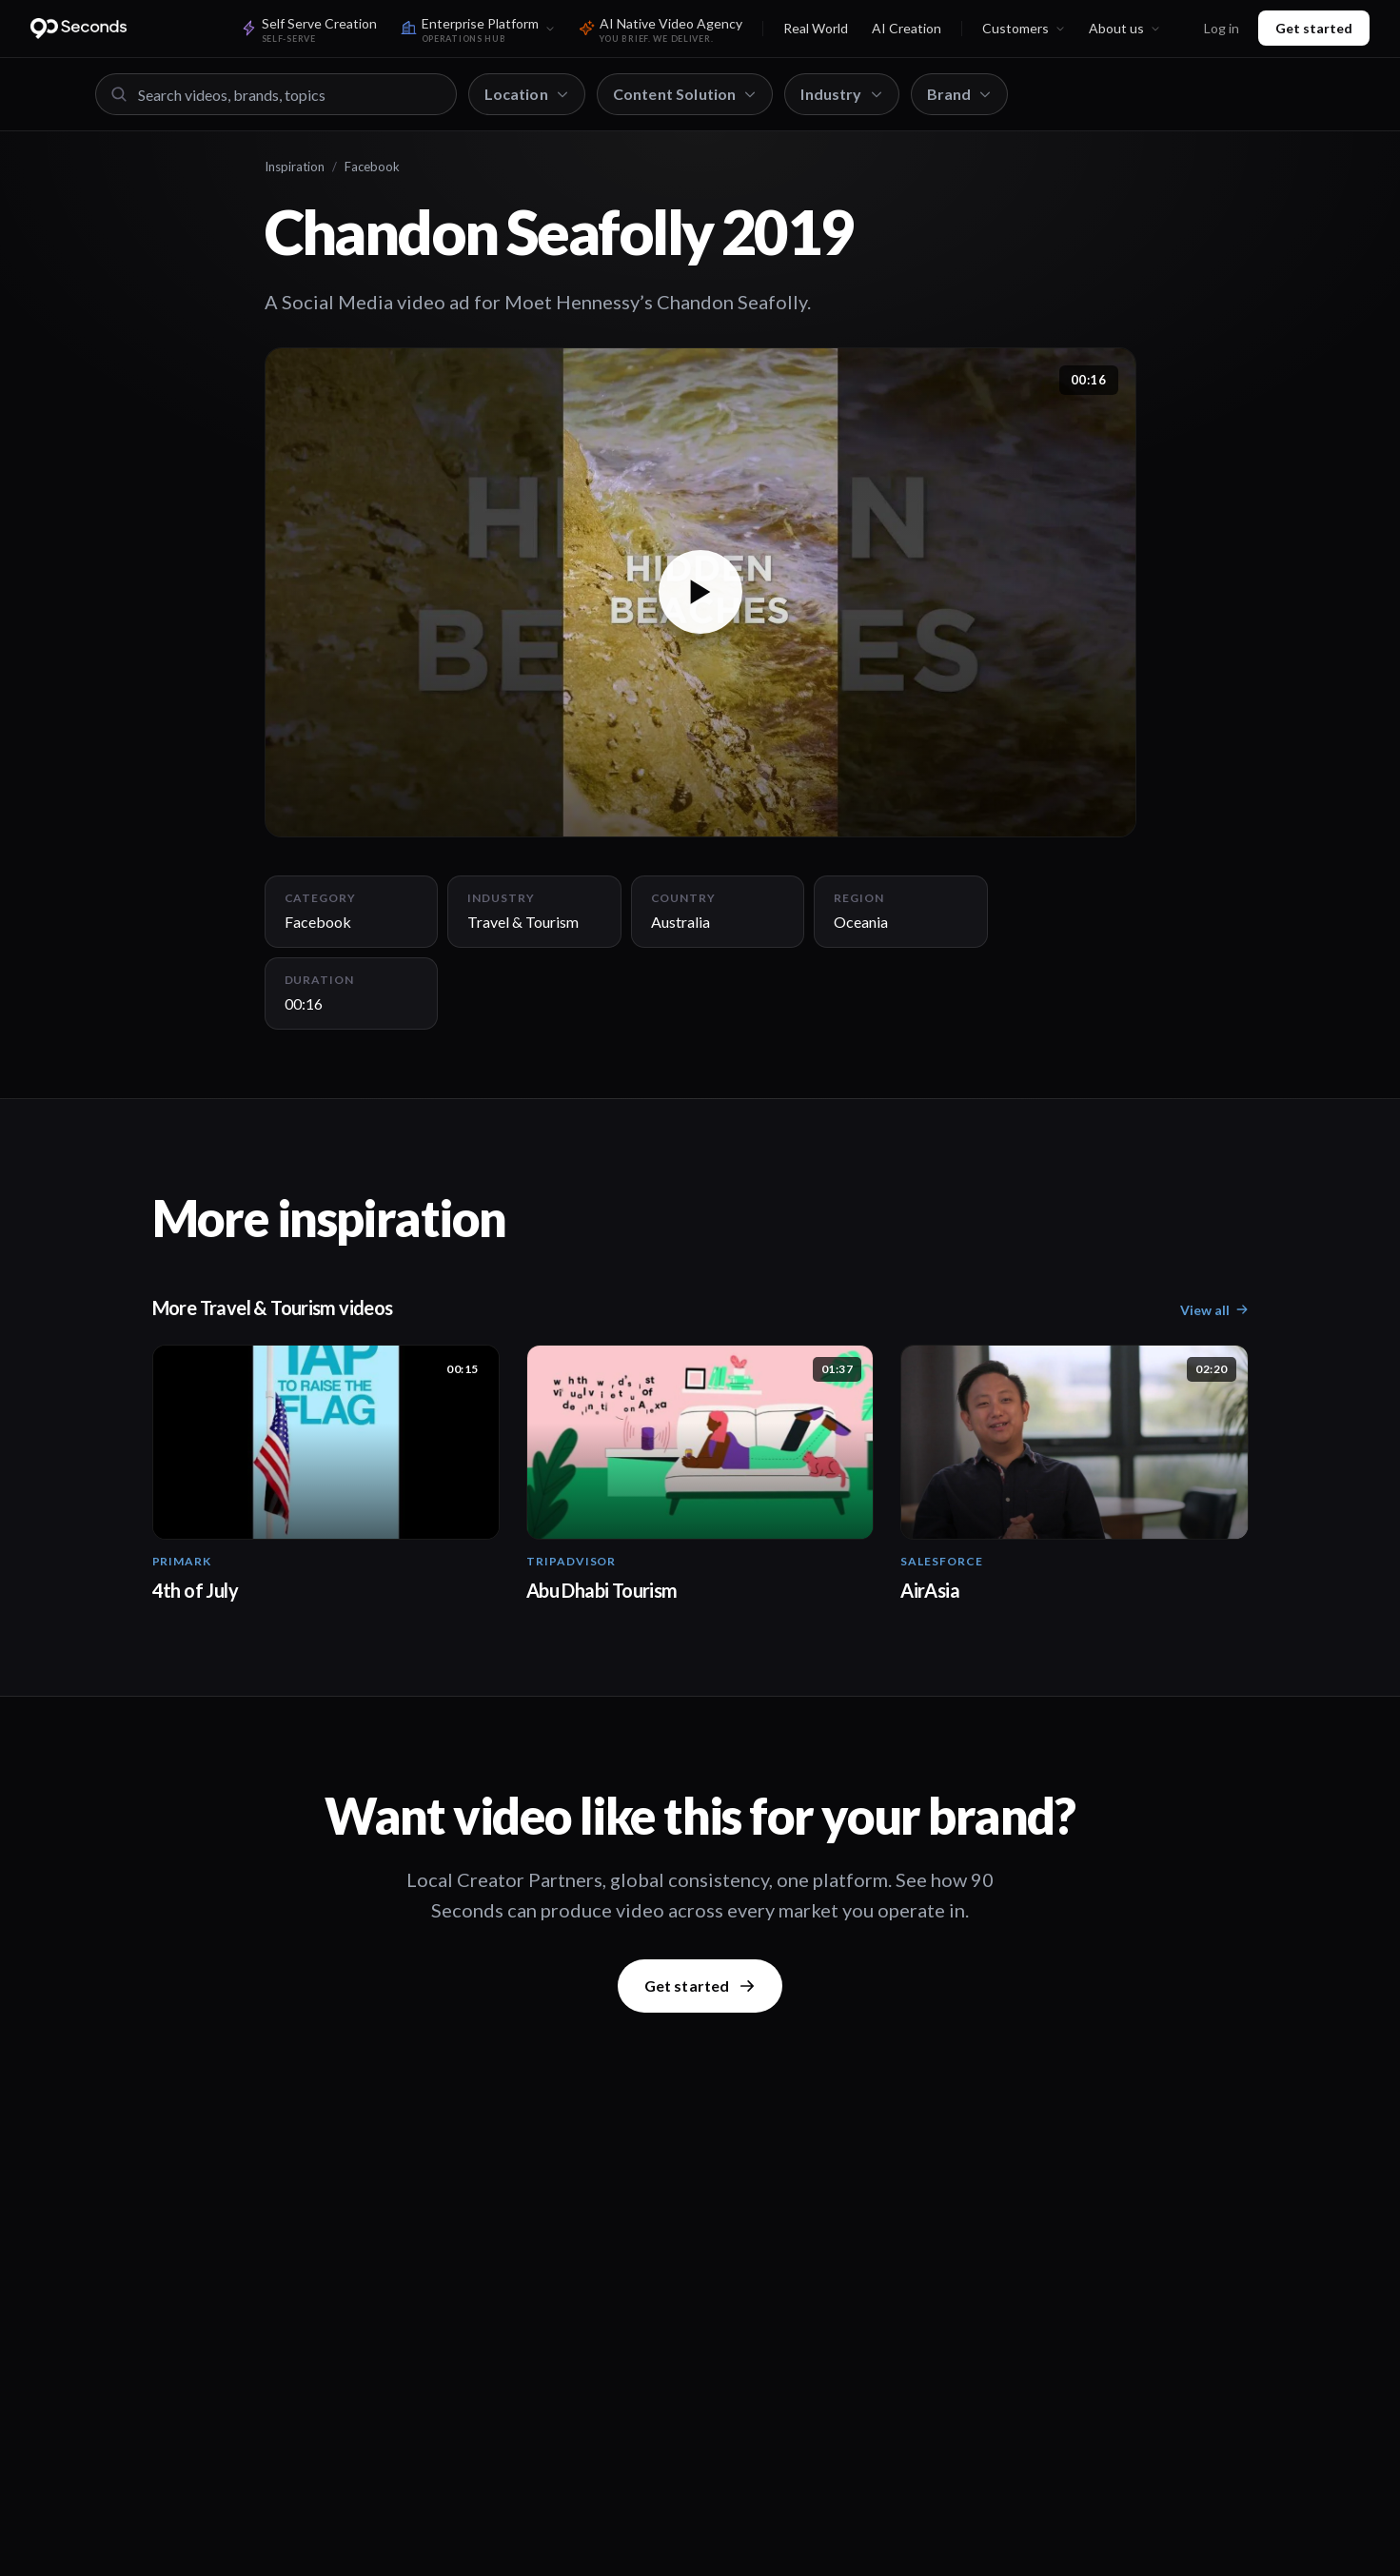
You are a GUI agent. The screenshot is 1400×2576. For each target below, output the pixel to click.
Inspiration (295, 166)
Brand (960, 94)
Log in (1221, 28)
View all (1214, 1310)
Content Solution (685, 94)
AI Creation (906, 28)
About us (1124, 28)
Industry (841, 94)
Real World (815, 28)
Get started (1313, 28)
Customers (1023, 28)
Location (526, 94)
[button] (700, 592)
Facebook (372, 166)
